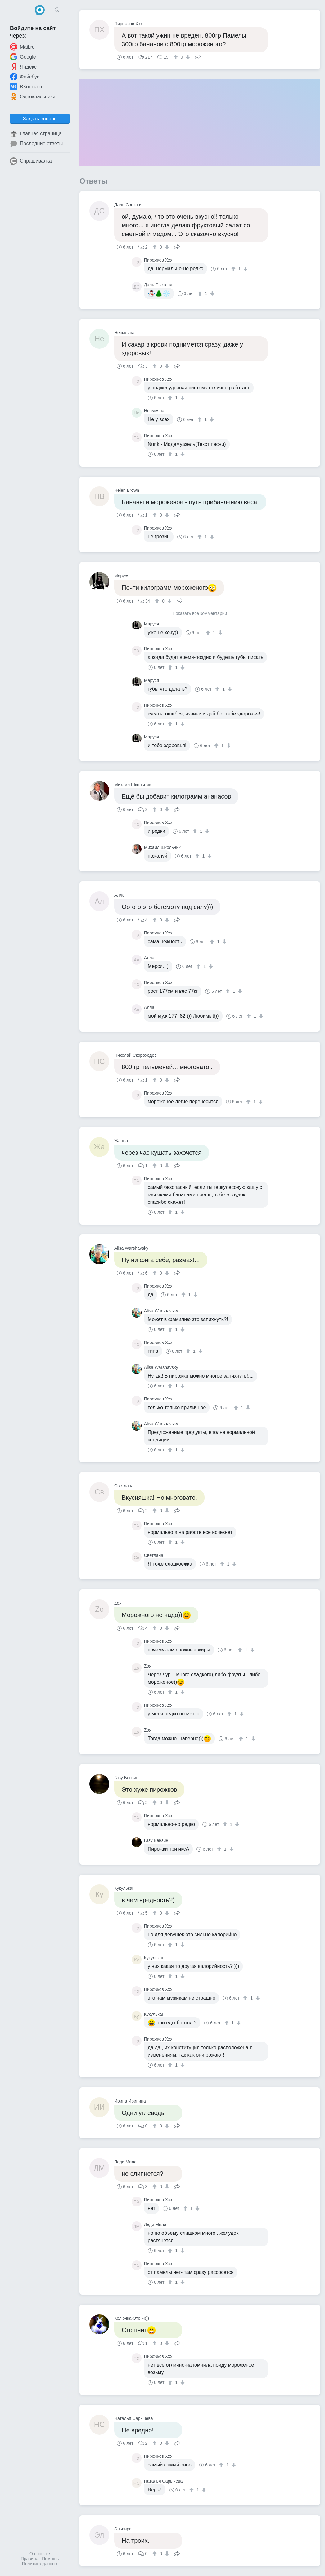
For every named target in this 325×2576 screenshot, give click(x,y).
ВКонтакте (27, 86)
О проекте (39, 2553)
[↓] (187, 57)
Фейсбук (24, 76)
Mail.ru (22, 47)
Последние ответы (36, 143)
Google (23, 56)
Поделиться (197, 56)
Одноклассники (32, 96)
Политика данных (39, 2563)
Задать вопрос (39, 118)
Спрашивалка (31, 161)
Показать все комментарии (200, 613)
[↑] (176, 57)
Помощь (50, 2558)
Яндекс (23, 66)
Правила (29, 2558)
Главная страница (35, 133)
